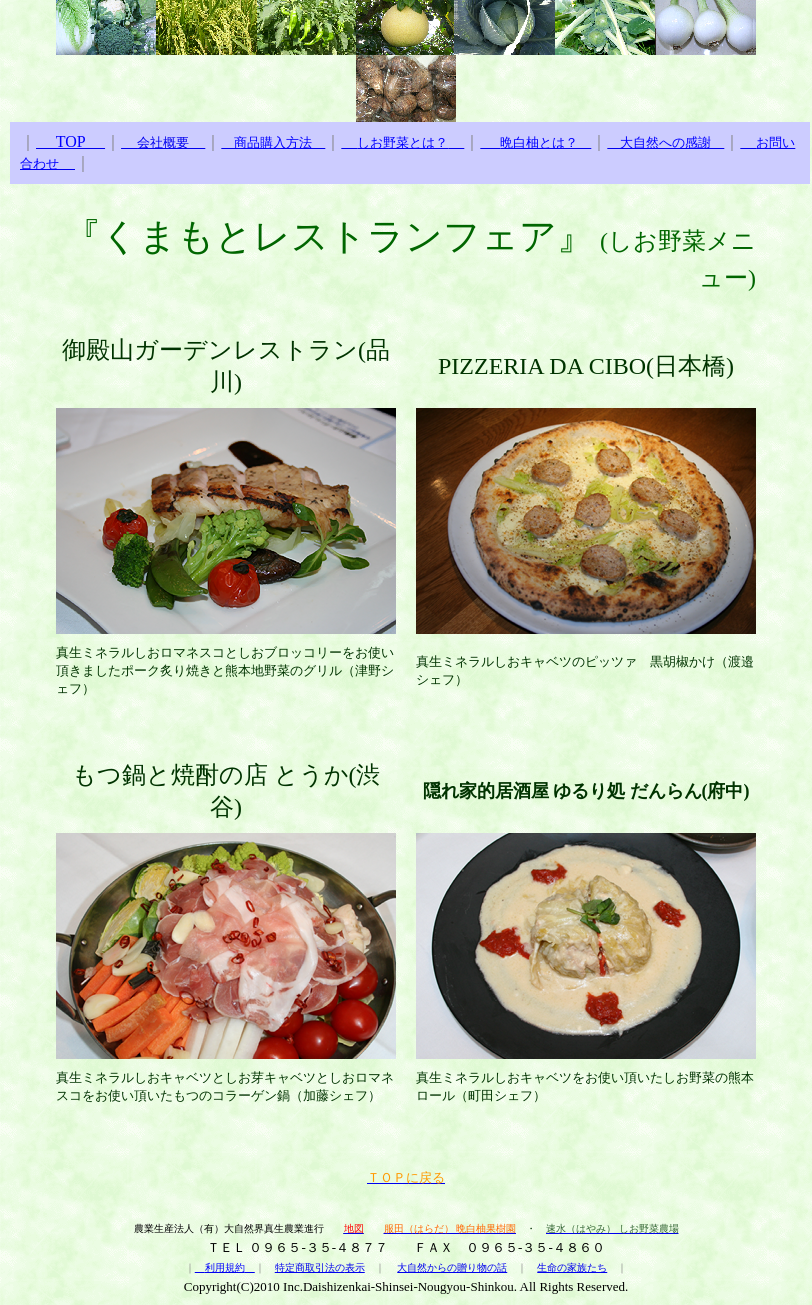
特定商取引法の (310, 1267)
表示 (355, 1267)
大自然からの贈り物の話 (452, 1267)
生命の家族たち (572, 1267)
